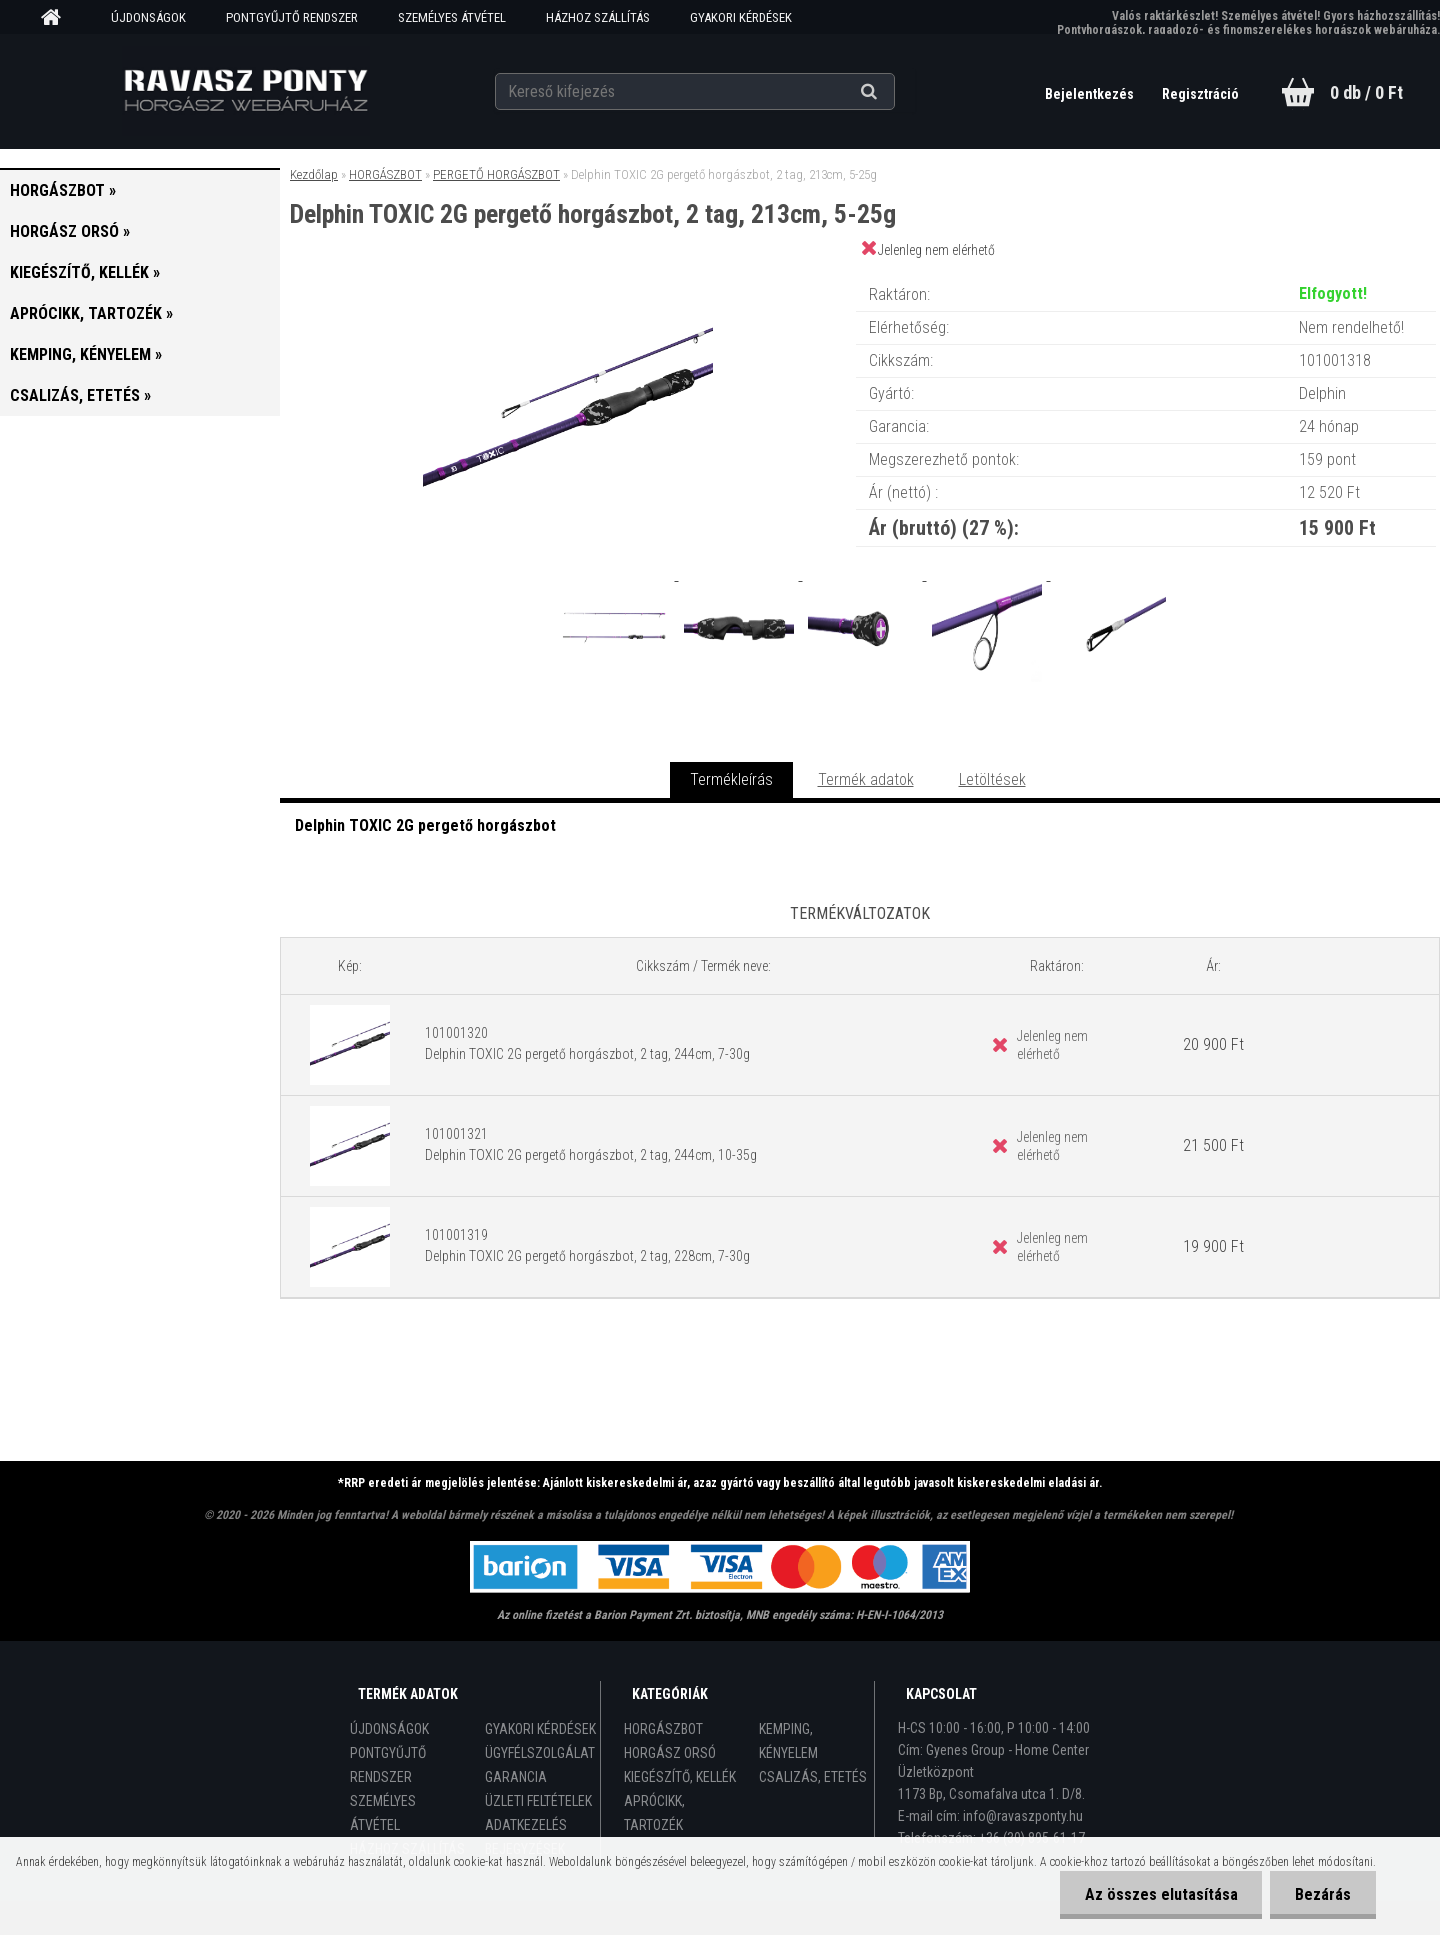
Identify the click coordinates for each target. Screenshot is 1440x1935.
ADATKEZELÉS (526, 1825)
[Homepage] (58, 18)
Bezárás (1323, 1894)
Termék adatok (866, 779)
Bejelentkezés (1091, 94)
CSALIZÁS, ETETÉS (813, 1777)
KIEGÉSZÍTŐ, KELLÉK (680, 1777)
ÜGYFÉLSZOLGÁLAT (540, 1753)
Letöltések (992, 779)
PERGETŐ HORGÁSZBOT (496, 174)
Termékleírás (731, 779)
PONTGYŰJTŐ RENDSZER (292, 17)
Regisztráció (1200, 94)
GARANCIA (516, 1777)
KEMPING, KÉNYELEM (788, 1741)
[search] (893, 92)
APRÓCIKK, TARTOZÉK (654, 1813)
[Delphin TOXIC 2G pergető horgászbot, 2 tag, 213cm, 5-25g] (568, 274)
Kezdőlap (314, 174)
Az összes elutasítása (1160, 1894)
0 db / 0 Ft (1366, 92)
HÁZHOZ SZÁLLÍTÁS (598, 17)
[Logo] (245, 91)
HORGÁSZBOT (385, 174)
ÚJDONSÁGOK (148, 17)
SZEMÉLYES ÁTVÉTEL (452, 17)
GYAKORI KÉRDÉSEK (741, 17)
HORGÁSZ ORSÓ (670, 1753)
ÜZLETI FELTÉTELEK (538, 1801)
